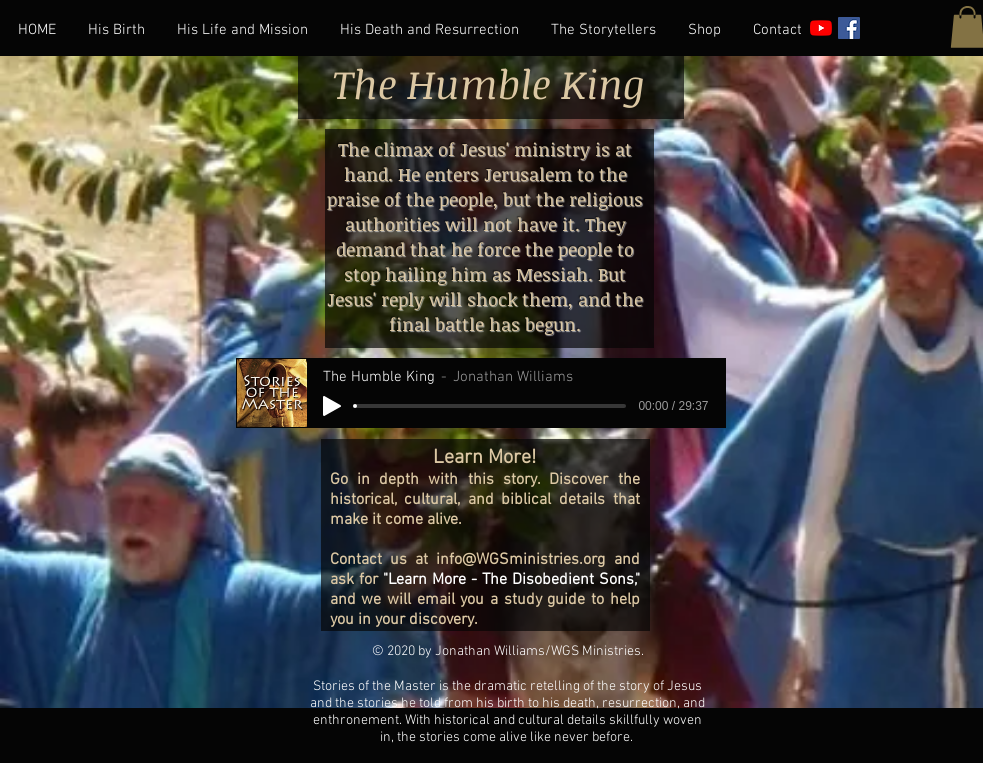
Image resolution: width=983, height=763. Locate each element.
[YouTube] (821, 28)
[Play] (332, 406)
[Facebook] (849, 28)
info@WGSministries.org (520, 560)
